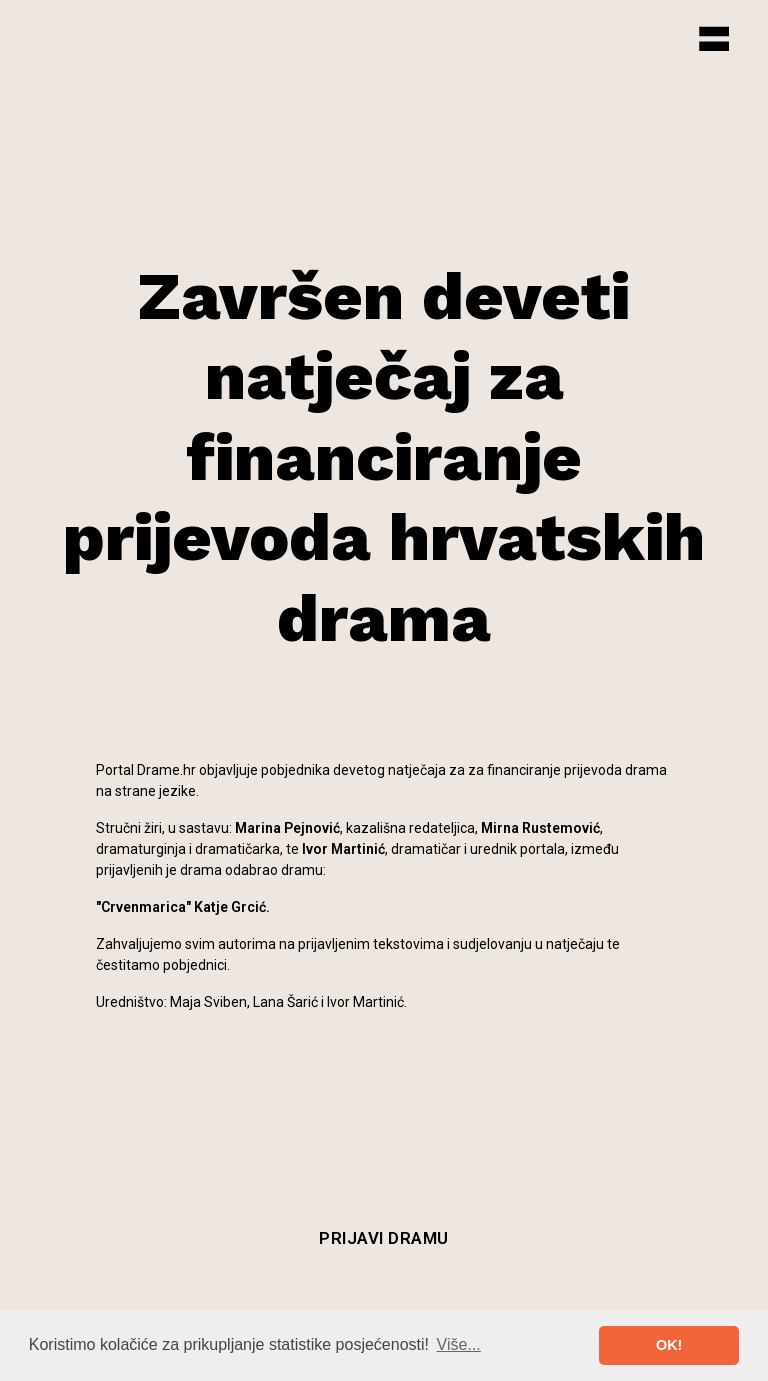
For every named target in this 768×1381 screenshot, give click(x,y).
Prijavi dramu (384, 1238)
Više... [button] (459, 1344)
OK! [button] (669, 1345)
